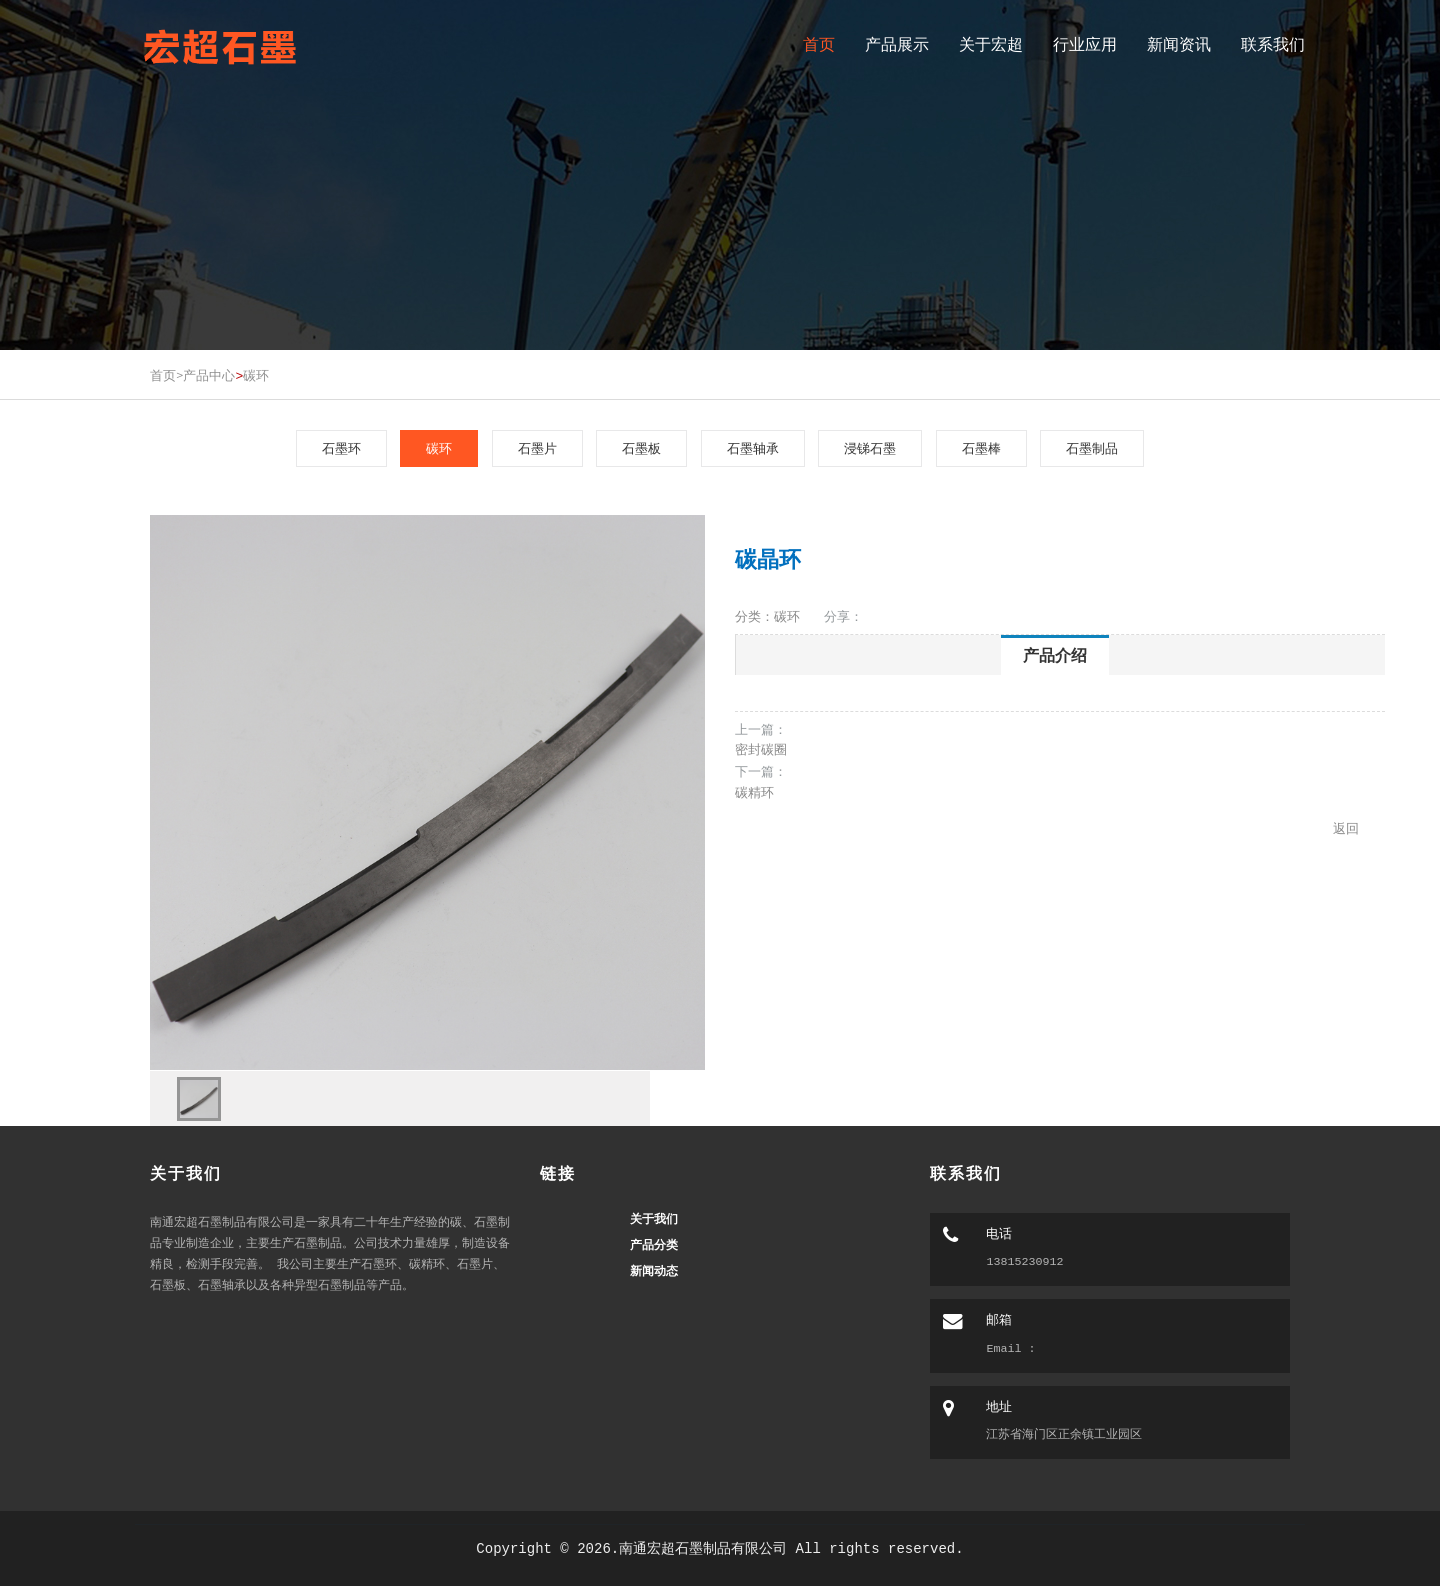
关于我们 (654, 1219)
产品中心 (209, 375)
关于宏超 (991, 44)
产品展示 (897, 44)
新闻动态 (654, 1271)
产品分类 (654, 1245)
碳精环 (754, 792)
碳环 (256, 375)
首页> (166, 375)
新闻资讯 (1179, 44)
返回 (1346, 828)
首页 (819, 44)
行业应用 (1085, 44)
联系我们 (1273, 44)
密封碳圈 (761, 749)
